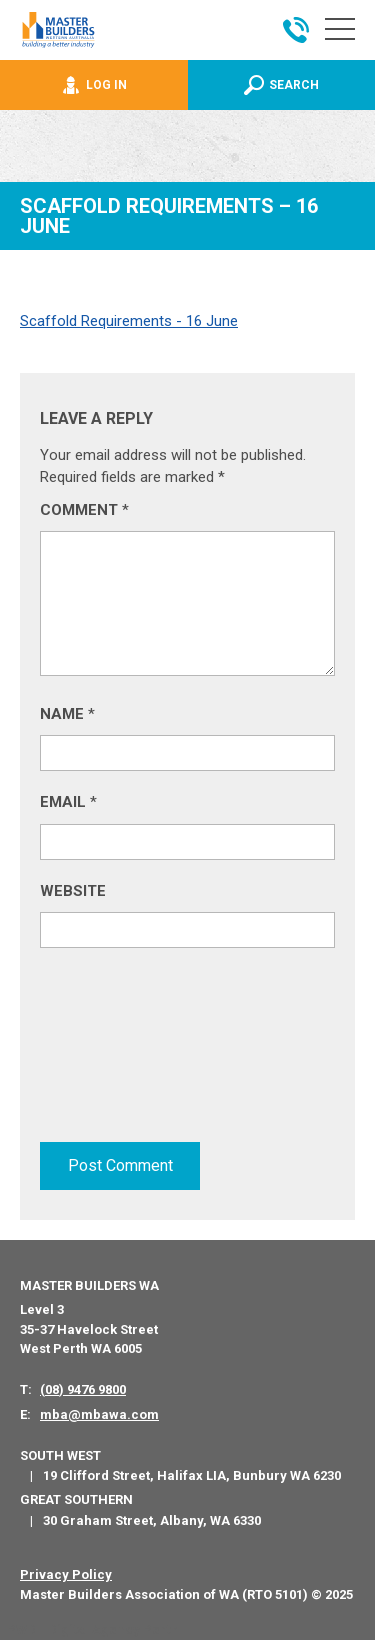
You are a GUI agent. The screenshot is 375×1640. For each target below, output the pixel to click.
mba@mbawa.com (99, 1414)
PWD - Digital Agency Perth (92, 1629)
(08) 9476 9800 (83, 1389)
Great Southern (76, 1499)
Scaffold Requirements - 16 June (129, 321)
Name (67, 714)
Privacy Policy (66, 1574)
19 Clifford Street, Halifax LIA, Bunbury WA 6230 (192, 1475)
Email (68, 802)
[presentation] (122, 1050)
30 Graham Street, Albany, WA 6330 (152, 1520)
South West (60, 1455)
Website (73, 891)
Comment (84, 510)
